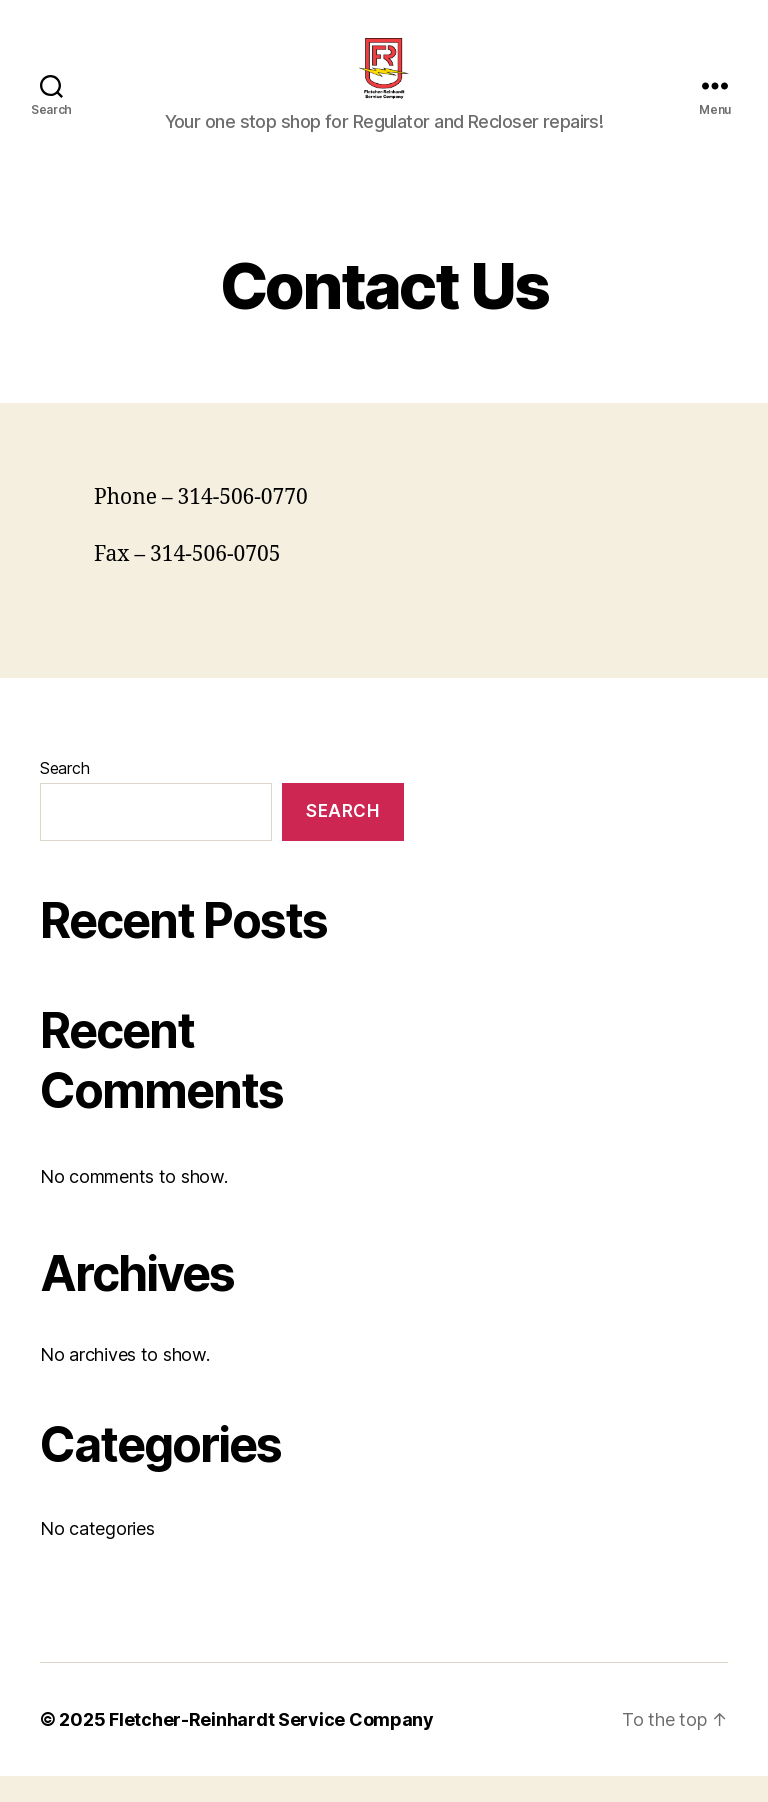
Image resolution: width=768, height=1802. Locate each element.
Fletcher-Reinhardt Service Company (271, 1745)
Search (64, 794)
